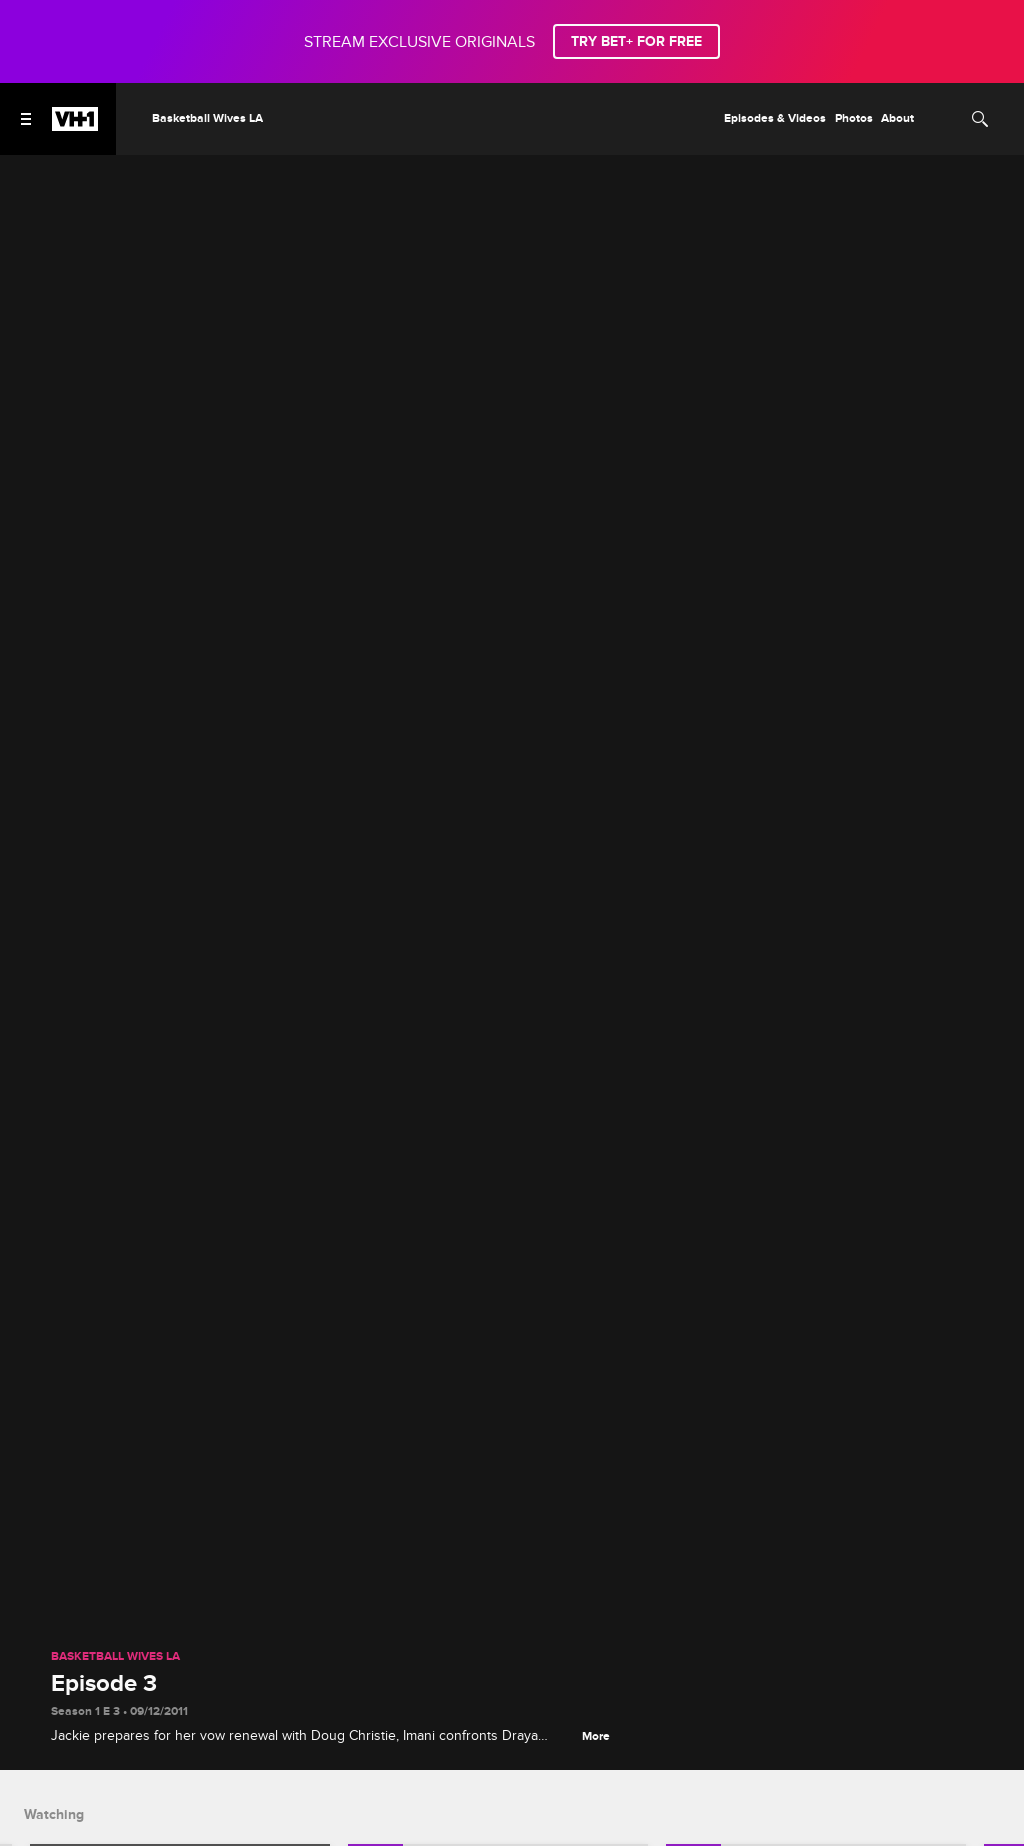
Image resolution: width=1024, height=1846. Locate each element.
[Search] (980, 119)
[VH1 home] (75, 126)
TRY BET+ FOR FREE (636, 41)
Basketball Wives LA (115, 1657)
